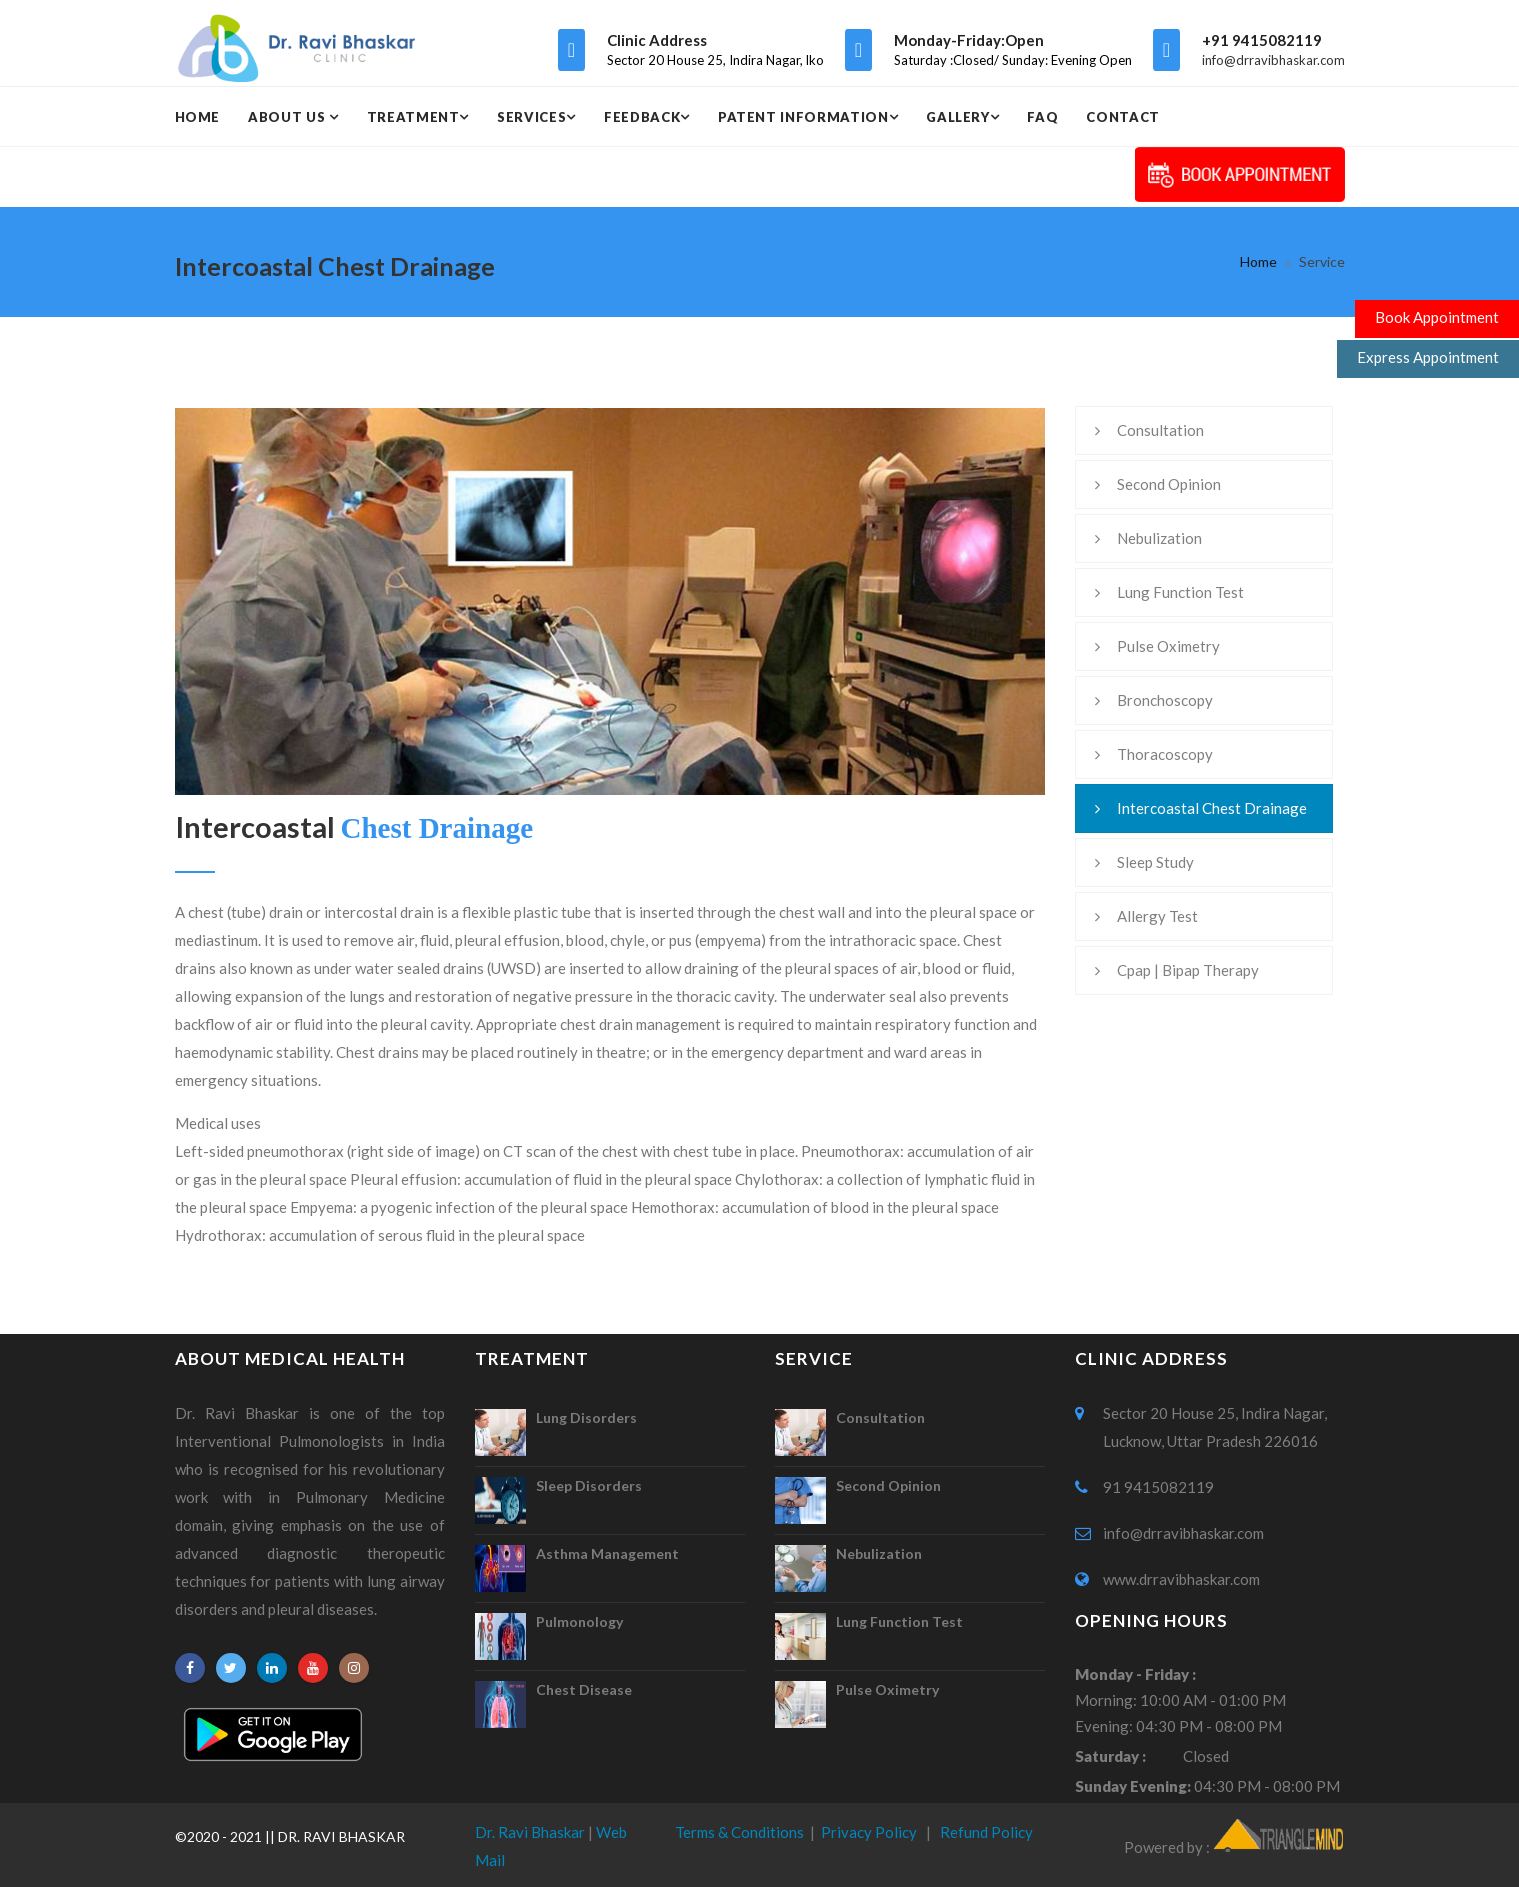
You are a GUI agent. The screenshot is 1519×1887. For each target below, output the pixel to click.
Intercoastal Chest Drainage (1212, 808)
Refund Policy (986, 1832)
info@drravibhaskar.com (1273, 60)
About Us (288, 117)
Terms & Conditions (739, 1832)
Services (531, 117)
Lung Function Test (1180, 592)
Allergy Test (1157, 916)
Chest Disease (584, 1689)
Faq (1042, 117)
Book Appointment (1437, 317)
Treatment (413, 117)
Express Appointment (1428, 357)
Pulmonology (579, 1621)
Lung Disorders (586, 1417)
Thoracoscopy (1165, 754)
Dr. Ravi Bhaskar (530, 1832)
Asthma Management (607, 1553)
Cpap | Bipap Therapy (1188, 970)
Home (198, 117)
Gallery (958, 117)
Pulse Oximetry (1168, 646)
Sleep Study (1155, 862)
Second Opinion (1169, 484)
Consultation (1160, 430)
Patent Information (803, 117)
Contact (1123, 117)
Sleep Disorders (589, 1485)
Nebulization (1159, 538)
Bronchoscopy (1165, 700)
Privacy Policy (869, 1832)
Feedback (642, 117)
